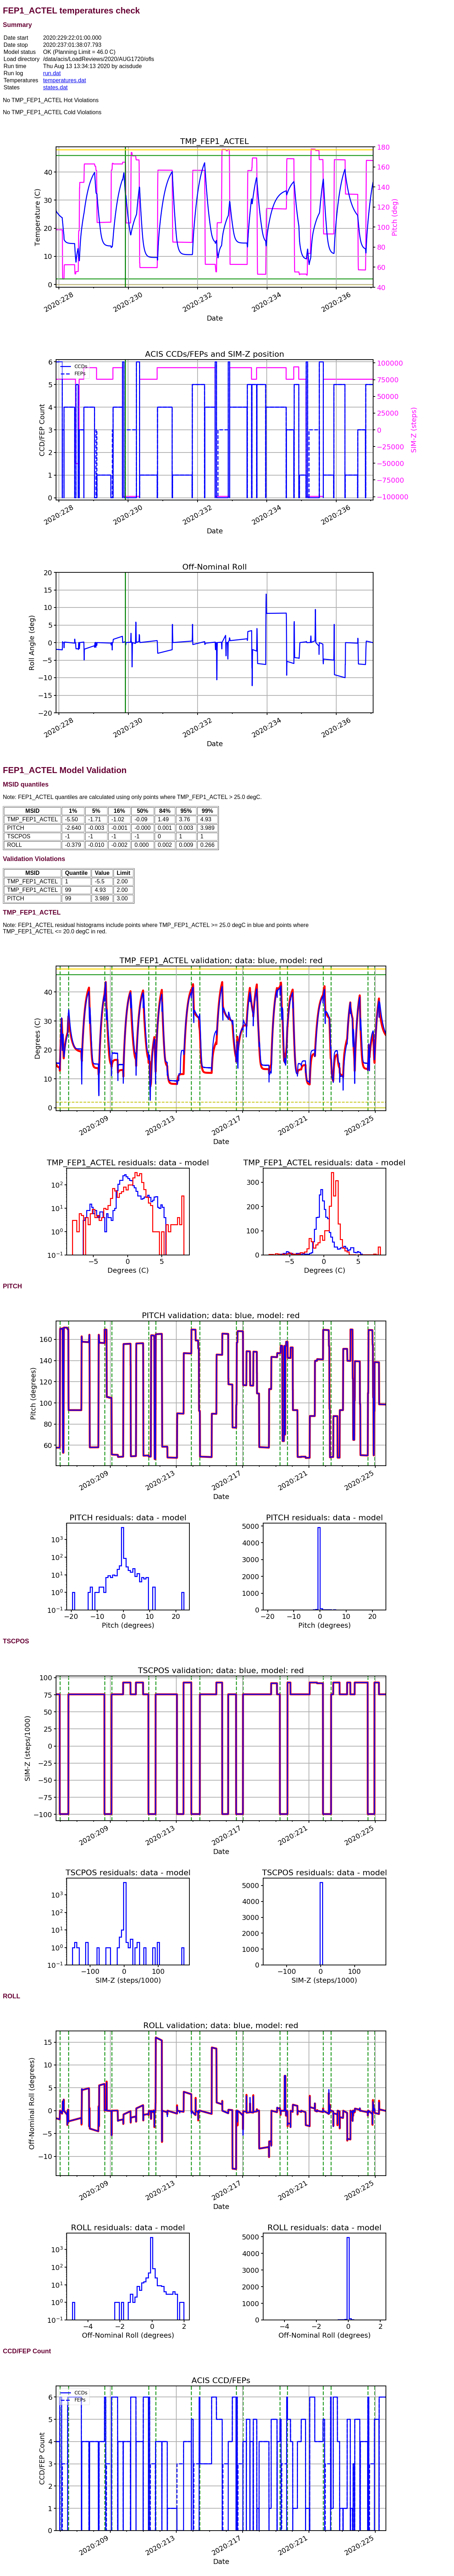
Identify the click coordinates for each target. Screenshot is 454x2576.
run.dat (52, 73)
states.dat (55, 87)
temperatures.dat (64, 80)
